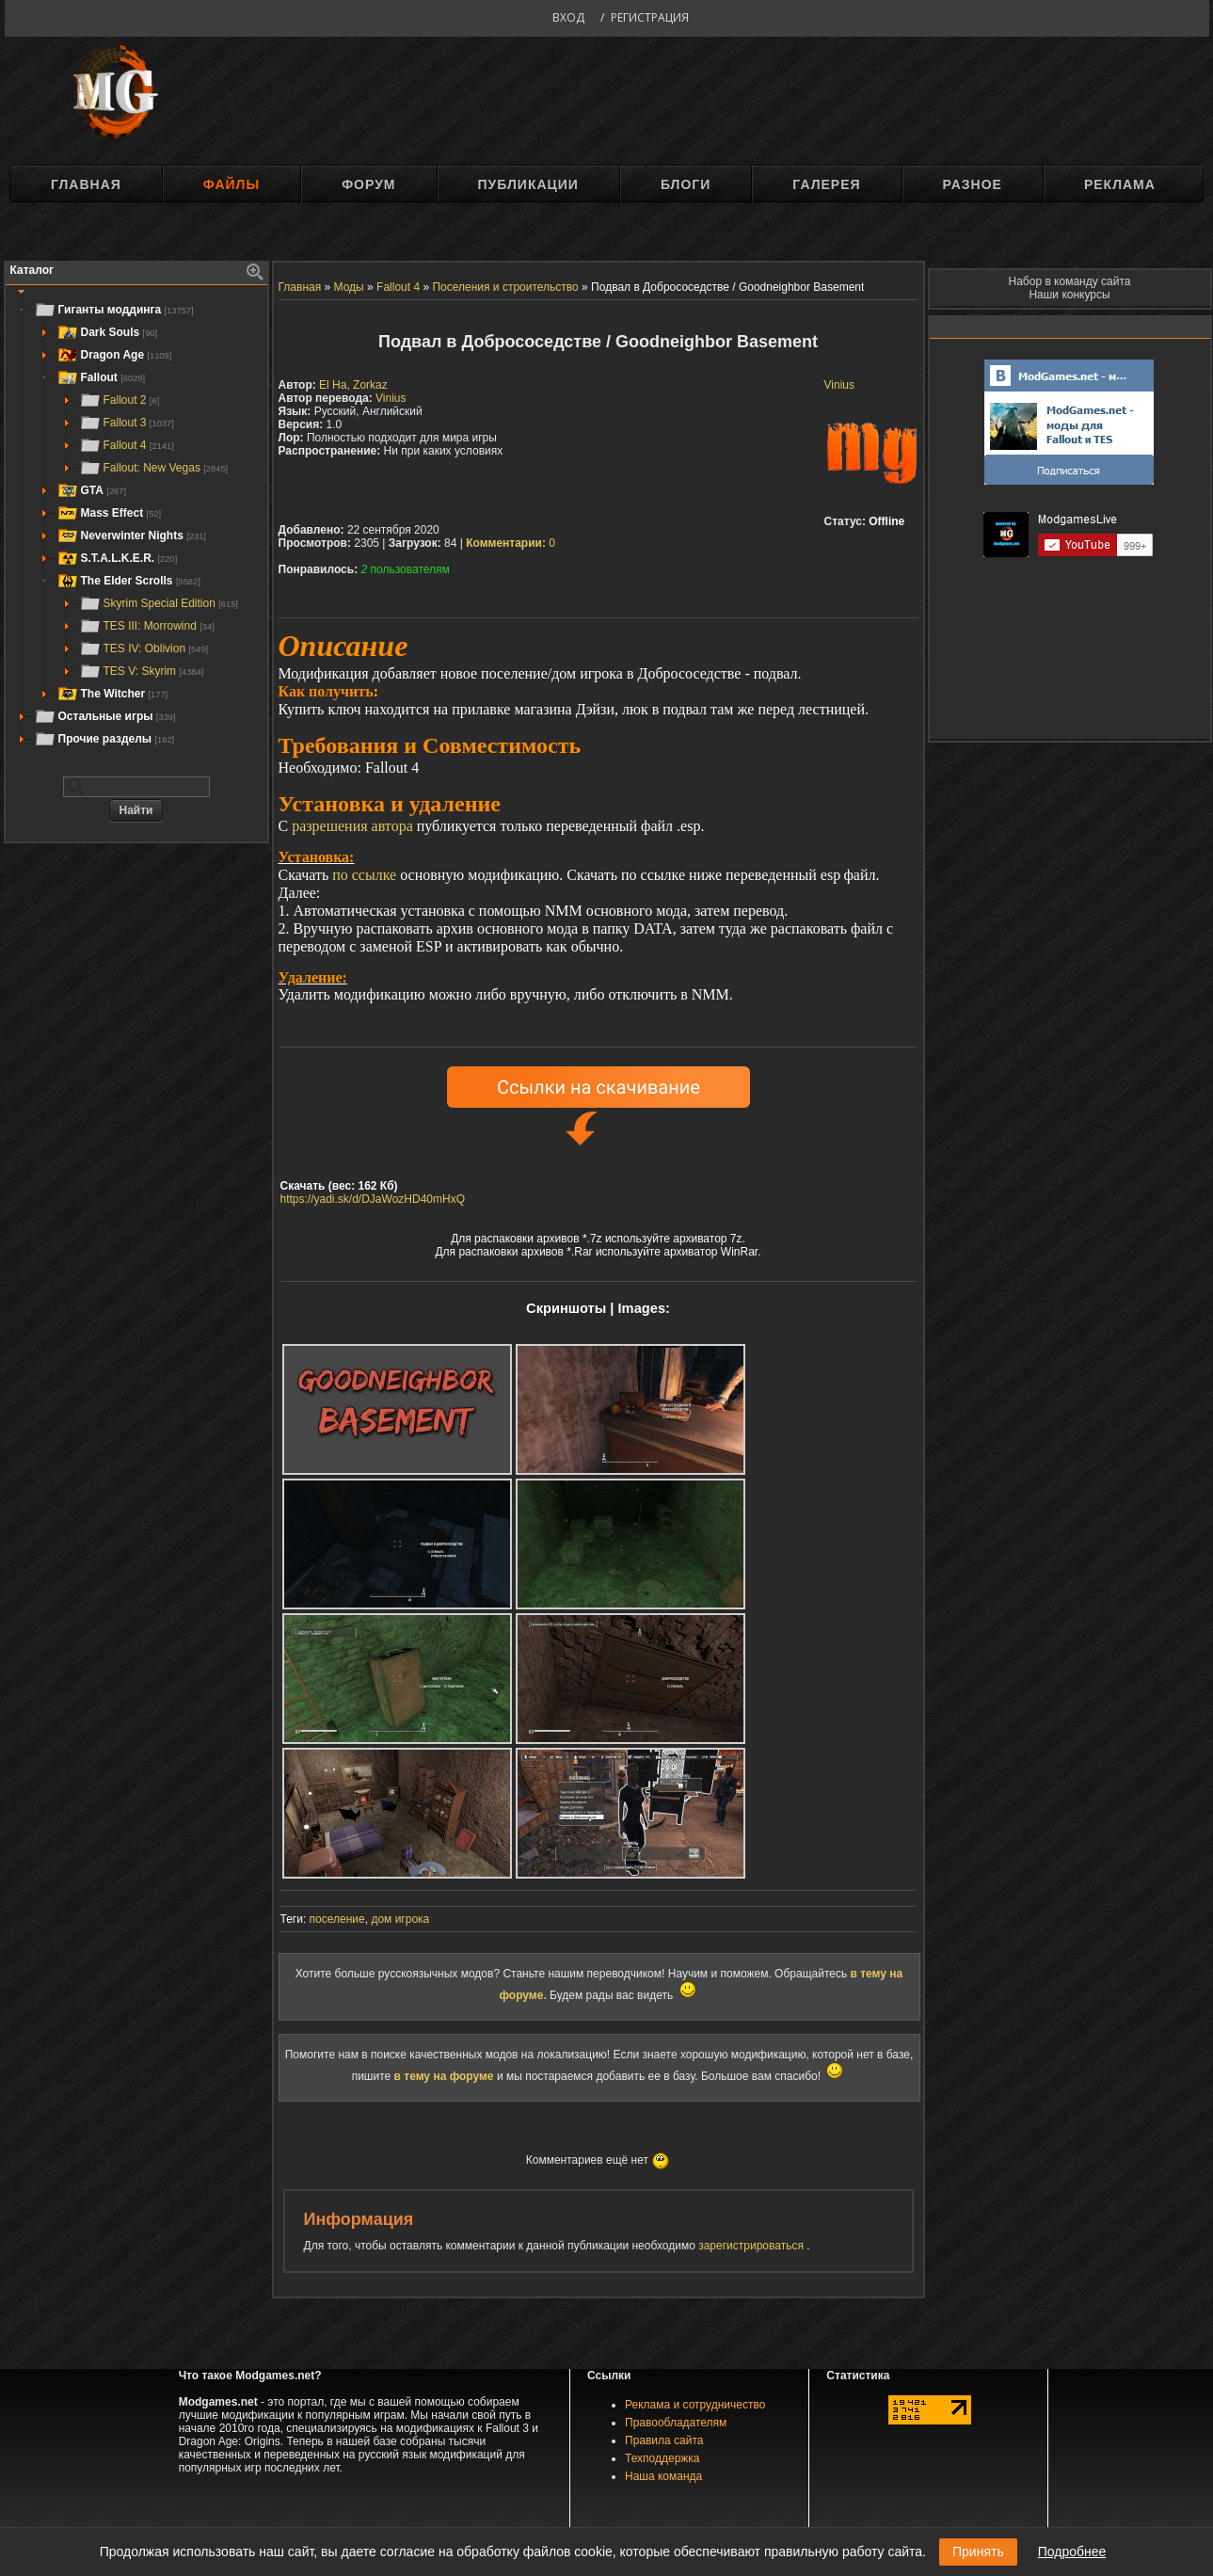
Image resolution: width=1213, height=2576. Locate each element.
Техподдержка (662, 2458)
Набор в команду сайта (1070, 281)
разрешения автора (352, 826)
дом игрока (400, 1919)
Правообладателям (675, 2422)
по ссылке (364, 875)
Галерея (826, 184)
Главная (86, 184)
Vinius (839, 385)
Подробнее (1072, 2551)
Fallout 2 (119, 400)
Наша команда (663, 2476)
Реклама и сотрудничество (695, 2404)
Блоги (685, 184)
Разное (972, 184)
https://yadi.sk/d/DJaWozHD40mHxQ (373, 1199)
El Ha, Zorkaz (353, 385)
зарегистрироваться (752, 2245)
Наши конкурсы (1069, 294)
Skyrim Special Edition (158, 603)
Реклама (1120, 184)
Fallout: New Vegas (154, 467)
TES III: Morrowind (147, 626)
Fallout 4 (126, 445)
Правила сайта (664, 2440)
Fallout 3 (126, 422)
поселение (337, 1919)
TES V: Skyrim (141, 671)
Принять (978, 2551)
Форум (368, 184)
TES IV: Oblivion (144, 648)
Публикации (528, 184)
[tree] (136, 524)
